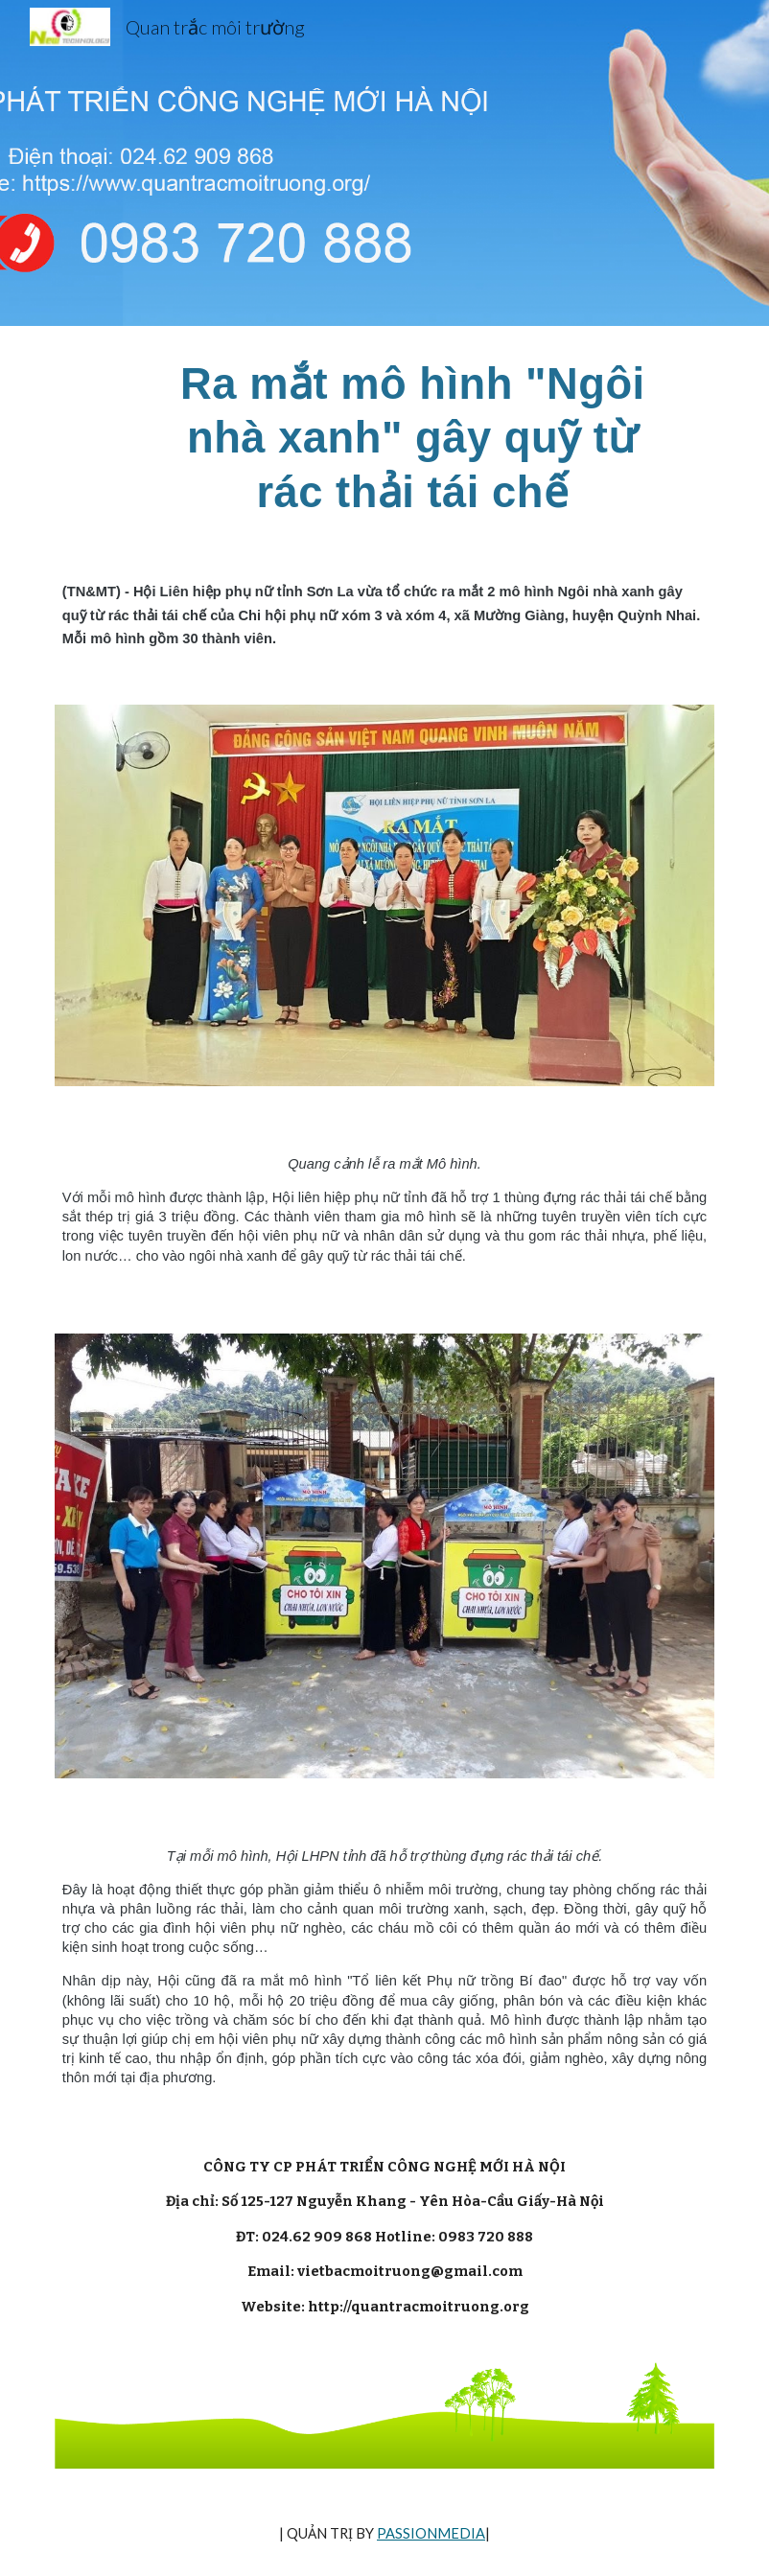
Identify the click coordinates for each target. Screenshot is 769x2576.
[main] (412, 437)
